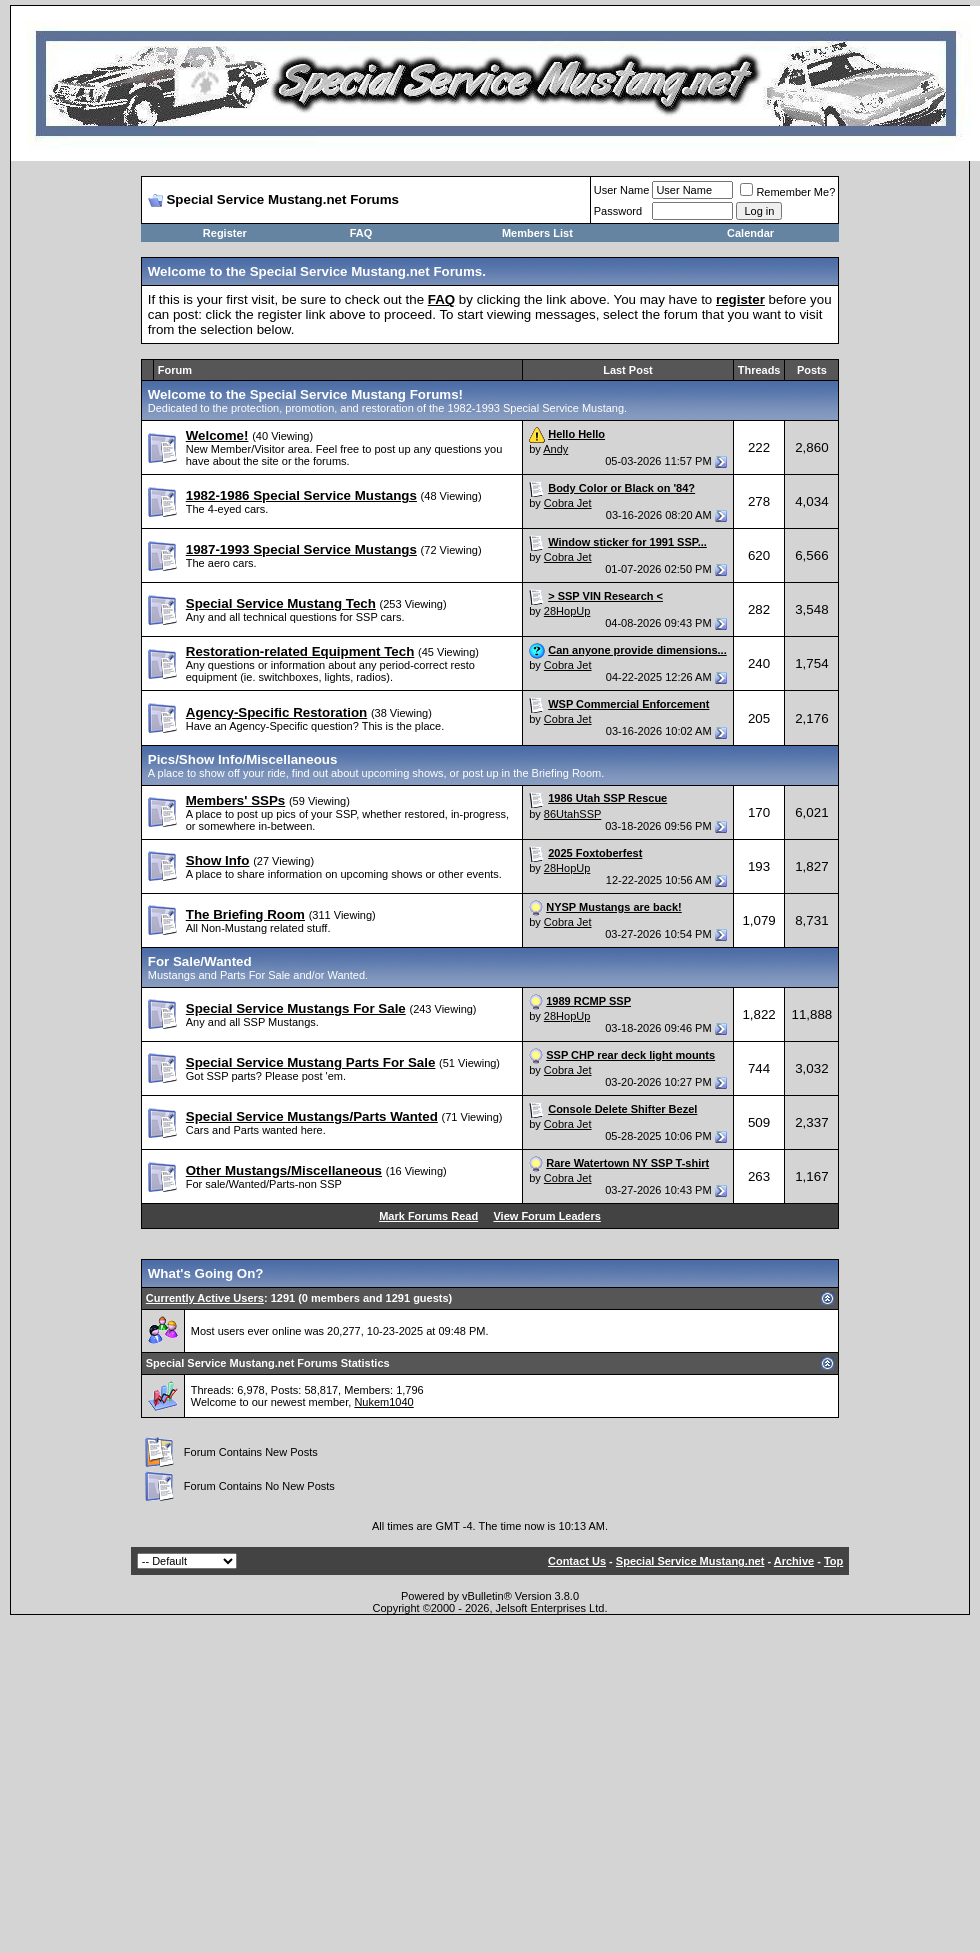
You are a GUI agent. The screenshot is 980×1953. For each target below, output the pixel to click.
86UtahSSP (572, 814)
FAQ (361, 233)
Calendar (750, 233)
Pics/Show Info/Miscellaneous (243, 759)
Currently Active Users (205, 1298)
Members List (537, 233)
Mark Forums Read (428, 1216)
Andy (555, 449)
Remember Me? (787, 192)
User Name (622, 190)
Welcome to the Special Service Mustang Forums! (305, 394)
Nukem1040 (383, 1402)
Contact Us (577, 1561)
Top (833, 1561)
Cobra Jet (568, 503)
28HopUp (567, 611)
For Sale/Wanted (200, 961)
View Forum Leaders (546, 1216)
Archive (794, 1561)
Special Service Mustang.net (690, 1561)
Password (618, 211)
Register (225, 233)
